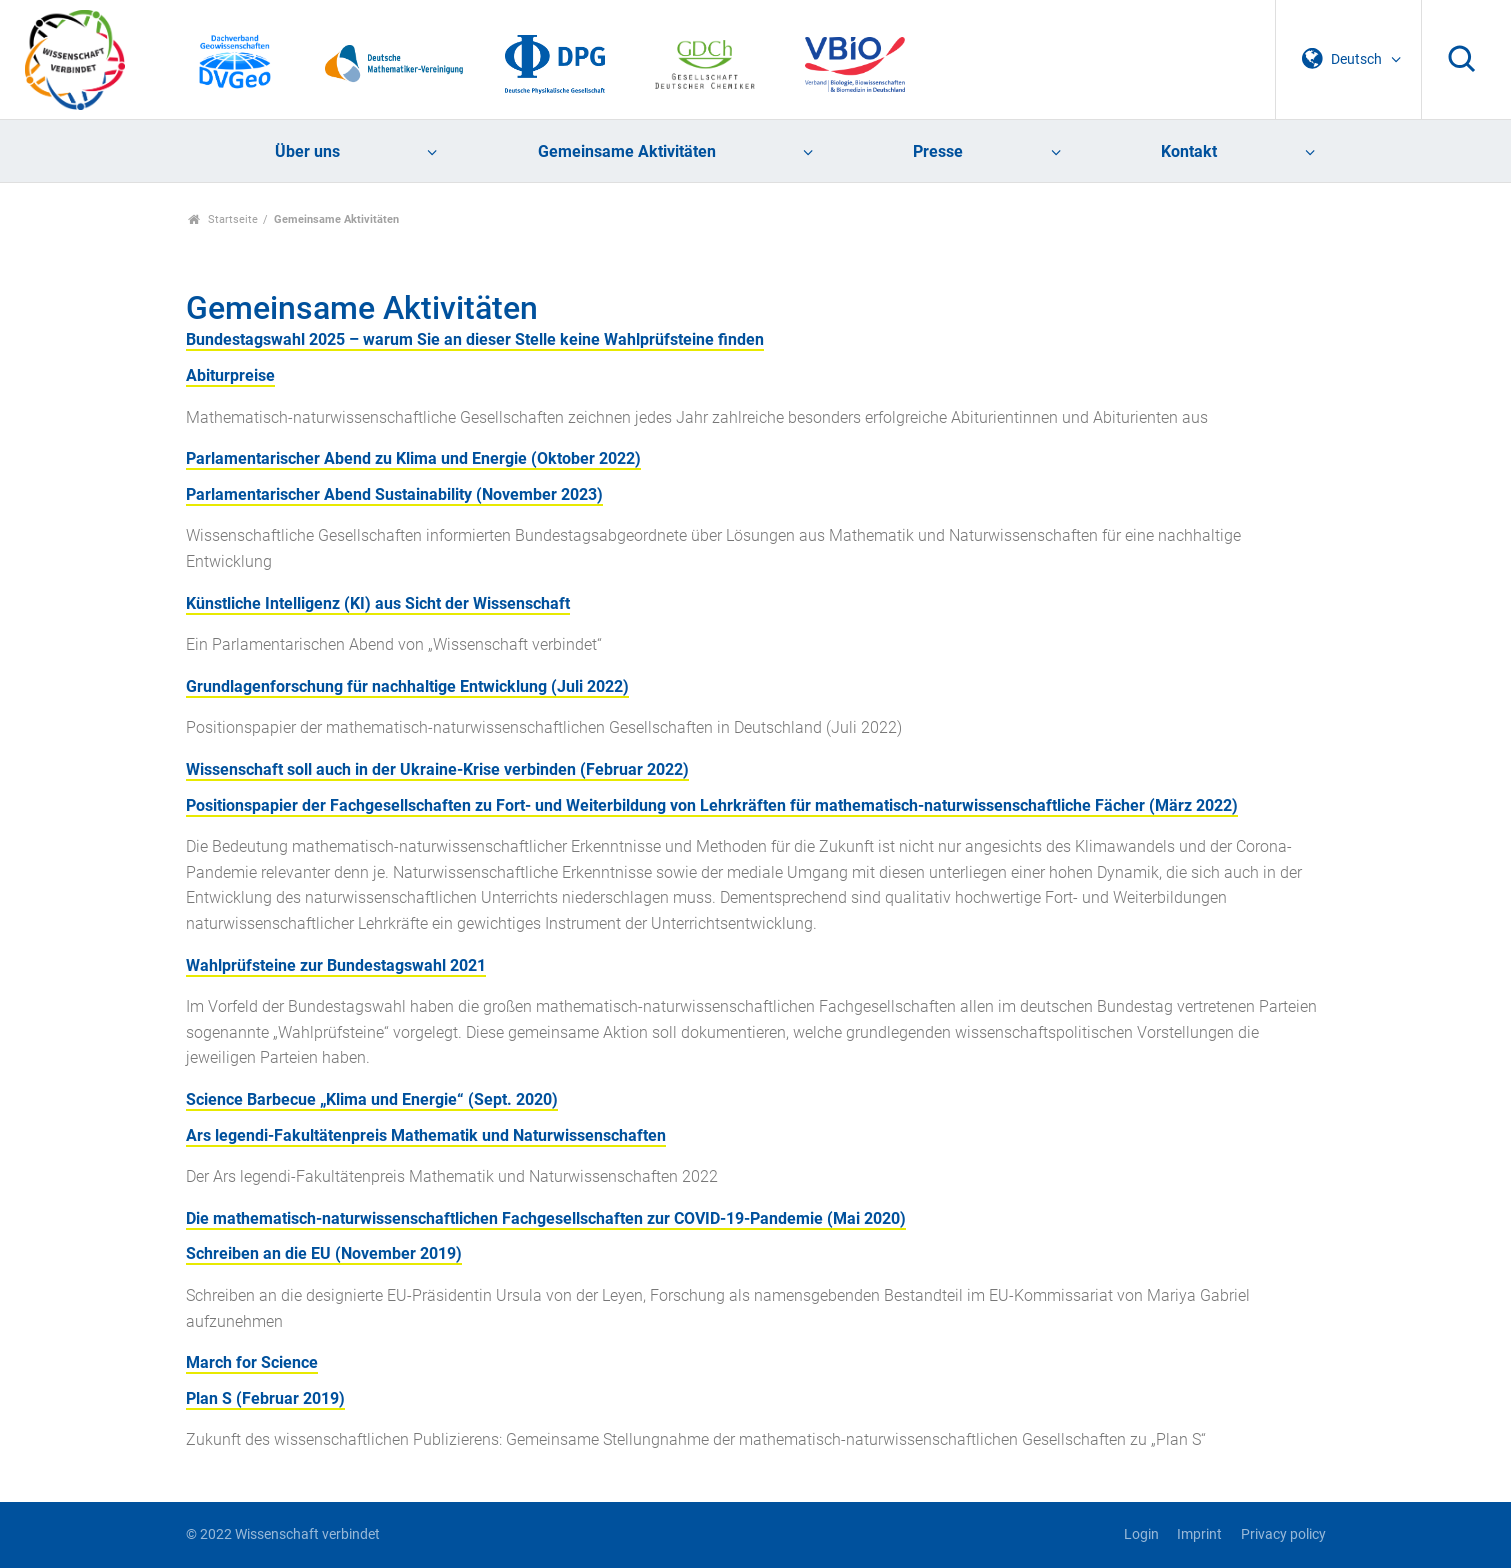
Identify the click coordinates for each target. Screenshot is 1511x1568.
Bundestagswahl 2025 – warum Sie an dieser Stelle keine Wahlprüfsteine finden (475, 339)
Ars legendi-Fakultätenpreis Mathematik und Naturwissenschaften (426, 1135)
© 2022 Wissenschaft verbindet (283, 1534)
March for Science (252, 1362)
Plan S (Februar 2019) (265, 1398)
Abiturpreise (230, 375)
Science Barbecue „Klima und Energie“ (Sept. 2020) (372, 1099)
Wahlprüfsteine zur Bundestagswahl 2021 (336, 965)
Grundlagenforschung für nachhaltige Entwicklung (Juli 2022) (407, 686)
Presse (938, 151)
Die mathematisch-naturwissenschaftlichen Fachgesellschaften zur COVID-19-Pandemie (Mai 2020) (546, 1218)
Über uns (307, 151)
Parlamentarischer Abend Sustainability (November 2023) (394, 494)
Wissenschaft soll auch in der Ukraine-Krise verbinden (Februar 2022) (437, 769)
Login (1141, 1534)
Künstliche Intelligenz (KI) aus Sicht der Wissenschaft (378, 603)
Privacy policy (1283, 1534)
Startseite (223, 219)
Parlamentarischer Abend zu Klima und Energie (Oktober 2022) (413, 458)
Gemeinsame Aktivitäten (627, 151)
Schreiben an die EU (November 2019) (324, 1253)
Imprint (1199, 1534)
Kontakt (1189, 151)
